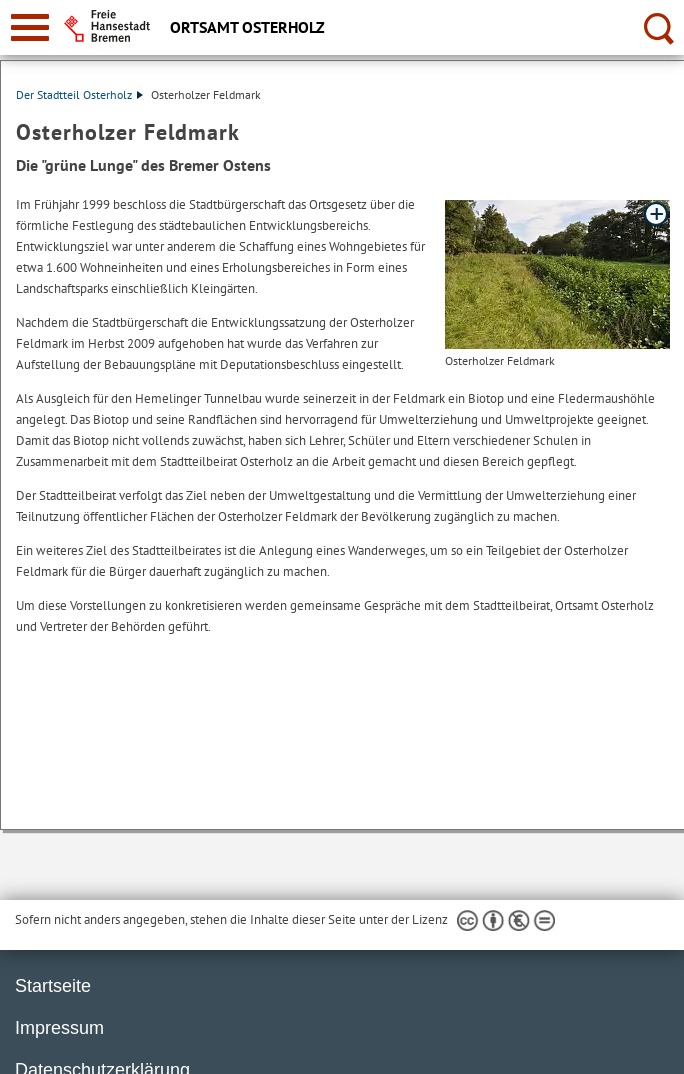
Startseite (53, 986)
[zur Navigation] (30, 27)
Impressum (59, 1028)
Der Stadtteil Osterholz (79, 94)
